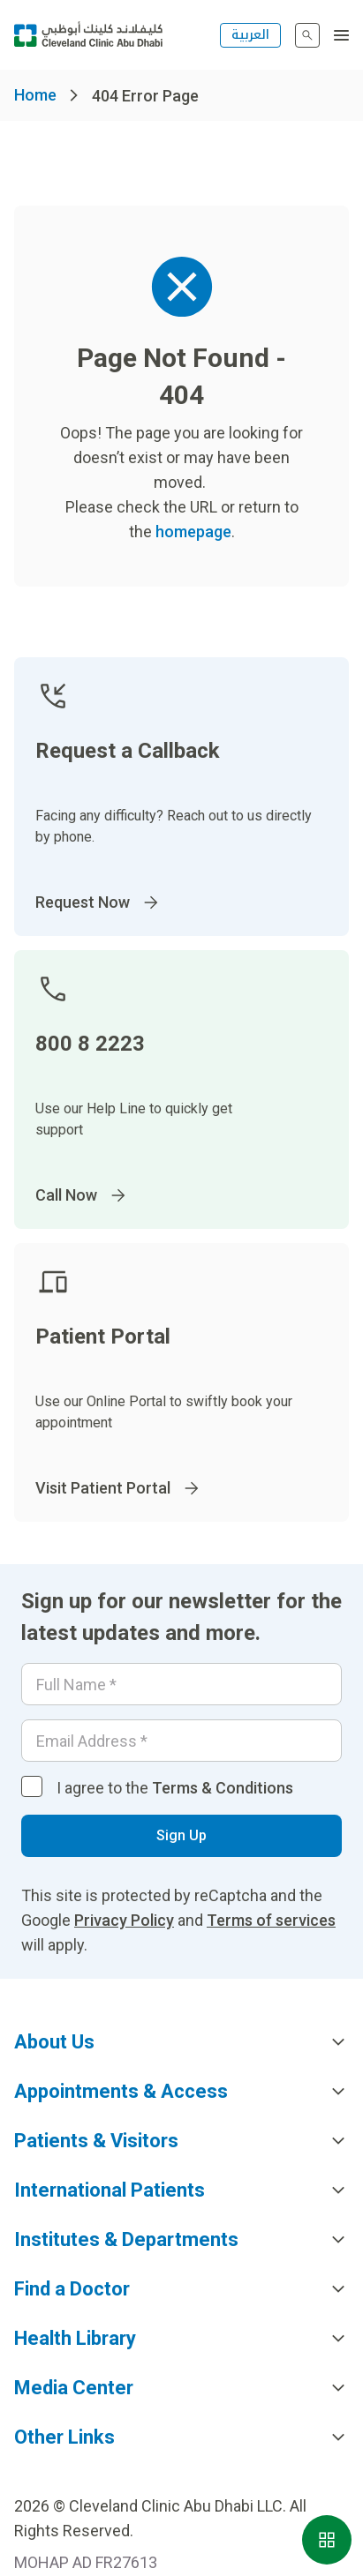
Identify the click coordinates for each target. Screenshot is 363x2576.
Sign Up (181, 1835)
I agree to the (175, 1787)
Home (35, 95)
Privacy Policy (124, 1920)
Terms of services (271, 1920)
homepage (193, 531)
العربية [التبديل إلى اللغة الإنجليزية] (250, 35)
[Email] (181, 1740)
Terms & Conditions (222, 1787)
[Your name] (181, 1684)
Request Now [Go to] (98, 902)
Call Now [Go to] (82, 1195)
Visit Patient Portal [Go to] (118, 1488)
